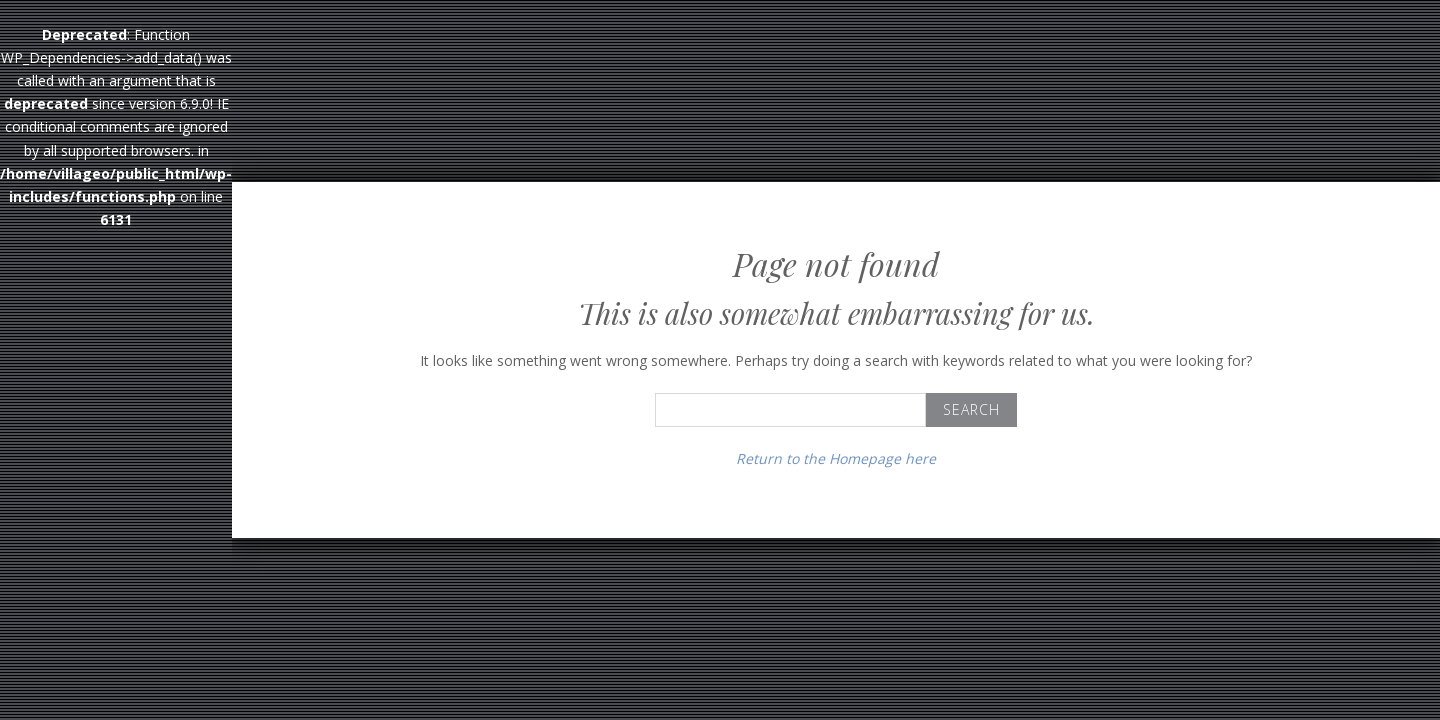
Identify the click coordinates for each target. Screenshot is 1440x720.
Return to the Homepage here (836, 458)
